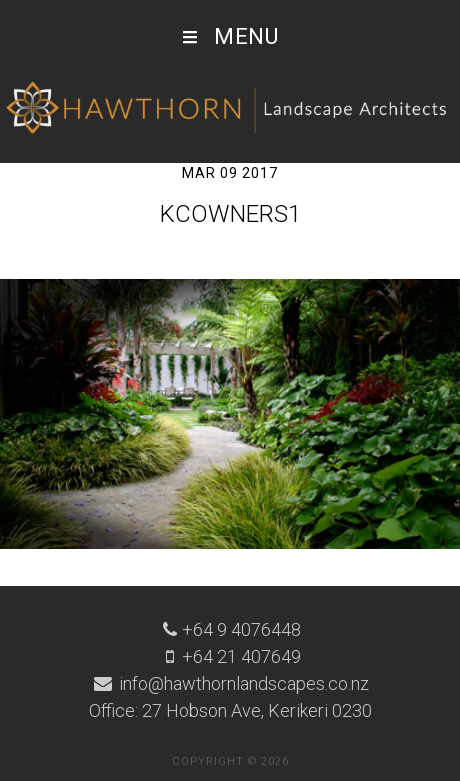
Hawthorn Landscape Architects (230, 108)
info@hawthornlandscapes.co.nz (242, 683)
